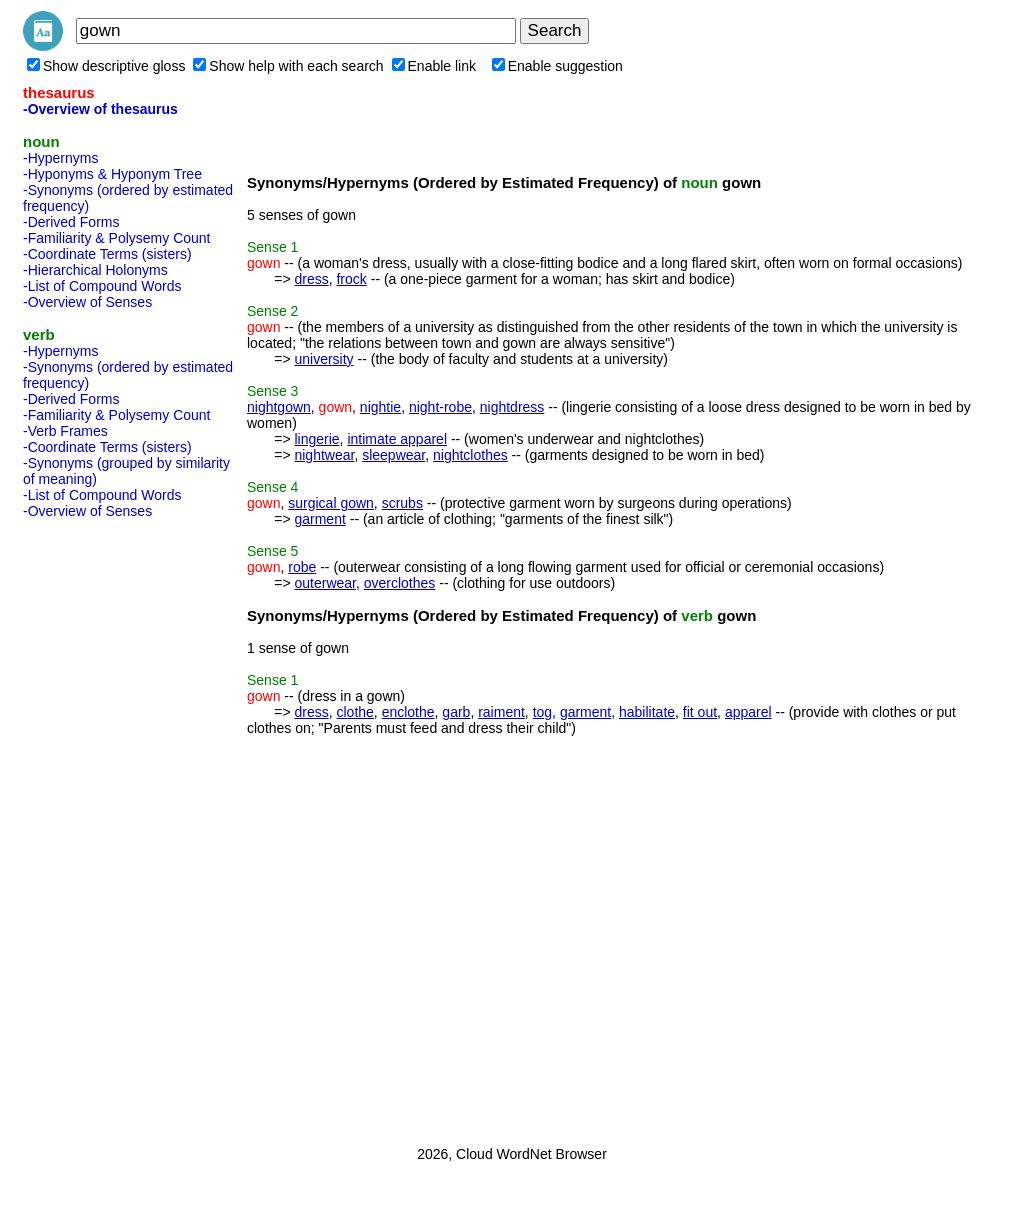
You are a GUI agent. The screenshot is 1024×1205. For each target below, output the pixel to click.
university (323, 359)
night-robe (440, 407)
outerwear (324, 583)
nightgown (279, 407)
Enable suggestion (557, 66)
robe (302, 567)
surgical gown (331, 503)
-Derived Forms (71, 222)
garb (456, 712)
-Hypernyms (60, 158)
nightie (380, 407)
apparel (748, 712)
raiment (501, 712)
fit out (700, 712)
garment (319, 519)
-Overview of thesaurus (100, 109)
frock (351, 279)
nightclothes (470, 455)
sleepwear (393, 455)
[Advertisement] (103, 826)
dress (311, 279)
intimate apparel (397, 439)
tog (542, 712)
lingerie (316, 439)
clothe (354, 712)
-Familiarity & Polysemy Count (117, 238)
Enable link (434, 66)
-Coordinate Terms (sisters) (107, 254)
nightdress (512, 407)
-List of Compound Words (102, 286)
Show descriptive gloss (106, 66)
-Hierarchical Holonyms (95, 270)
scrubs (402, 503)
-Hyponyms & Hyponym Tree (112, 174)
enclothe (408, 712)
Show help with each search (288, 66)
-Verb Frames (65, 431)
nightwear (324, 455)
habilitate (647, 712)
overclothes (400, 583)
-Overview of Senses (87, 302)
